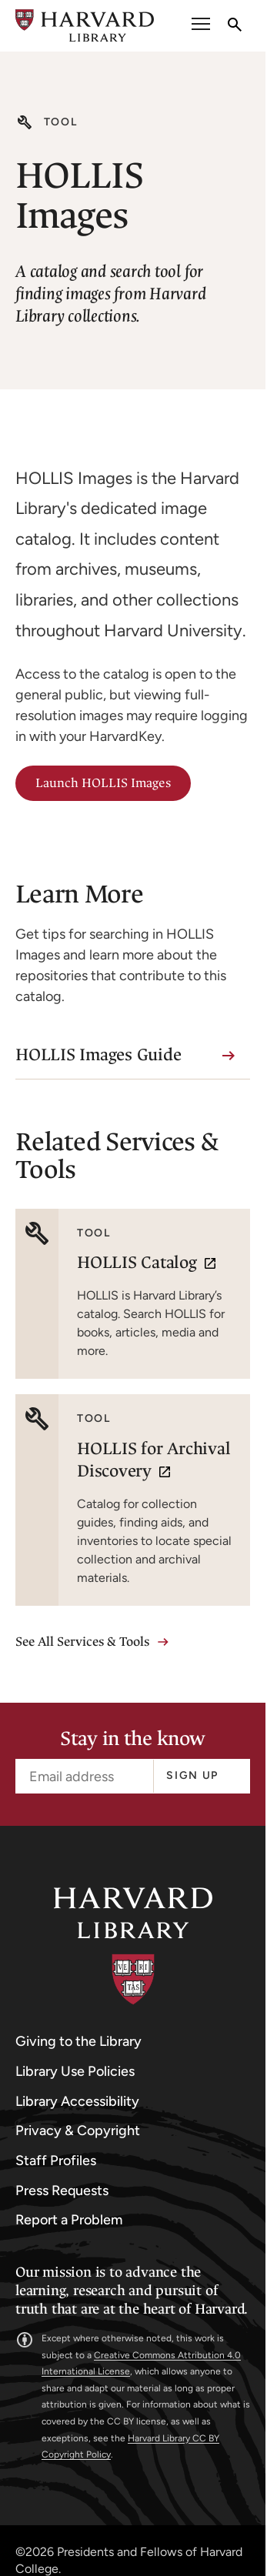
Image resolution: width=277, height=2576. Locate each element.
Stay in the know (132, 1739)
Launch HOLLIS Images (103, 783)
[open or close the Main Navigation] (200, 25)
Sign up (192, 1775)
